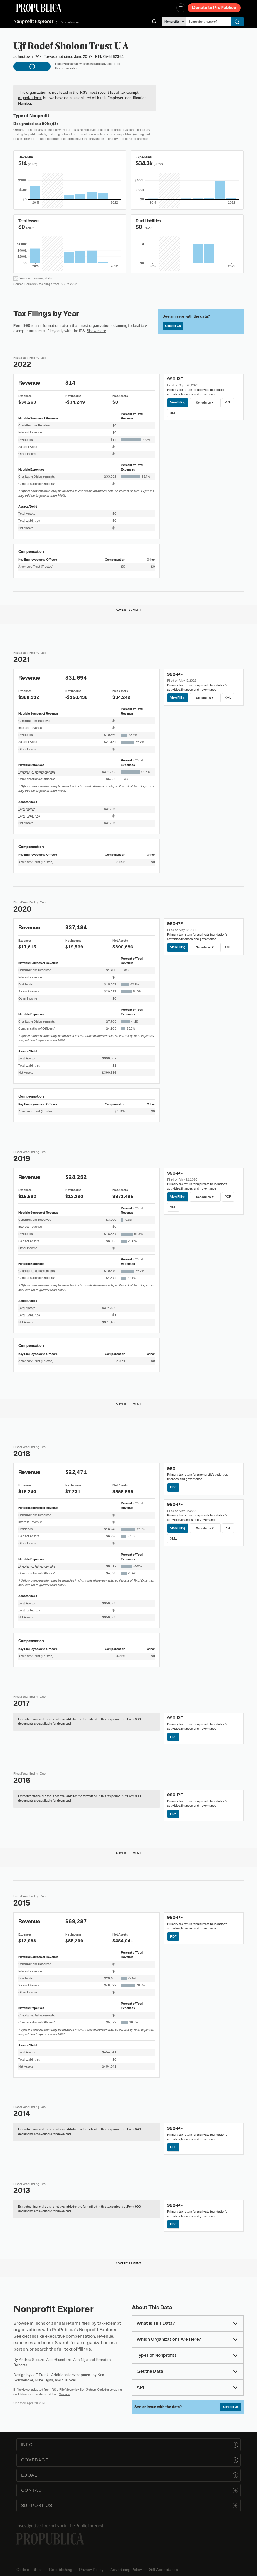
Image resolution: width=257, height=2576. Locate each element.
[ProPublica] (38, 8)
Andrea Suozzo (31, 2359)
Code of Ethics (29, 2569)
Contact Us (173, 326)
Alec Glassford (58, 2359)
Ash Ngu (80, 2359)
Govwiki (64, 2394)
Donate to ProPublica (214, 7)
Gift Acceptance (163, 2569)
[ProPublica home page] (50, 2539)
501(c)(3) (50, 123)
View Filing (178, 402)
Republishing (60, 2569)
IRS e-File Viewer (63, 2390)
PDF (228, 402)
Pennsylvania (69, 22)
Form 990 (21, 325)
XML (173, 413)
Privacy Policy (91, 2569)
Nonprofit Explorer (33, 21)
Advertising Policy (126, 2569)
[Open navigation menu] (180, 7)
